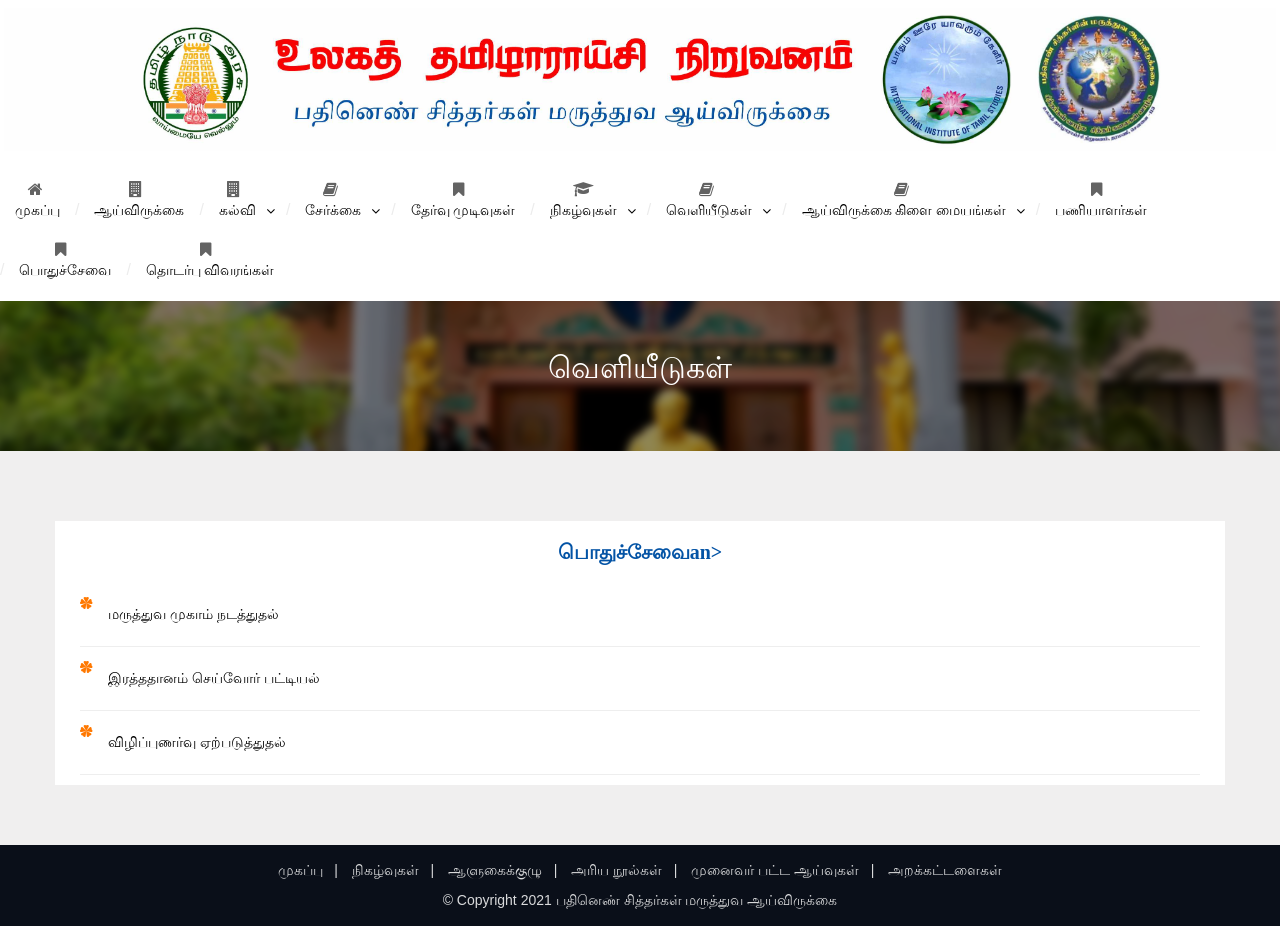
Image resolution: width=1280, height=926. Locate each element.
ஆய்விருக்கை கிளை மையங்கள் (904, 199)
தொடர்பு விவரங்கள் (210, 259)
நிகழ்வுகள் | (393, 870)
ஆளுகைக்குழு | (502, 870)
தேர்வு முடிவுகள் (463, 199)
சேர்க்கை (333, 199)
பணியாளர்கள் (1101, 199)
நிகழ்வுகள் (583, 199)
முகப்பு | (308, 870)
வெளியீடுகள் (709, 199)
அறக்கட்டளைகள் (945, 870)
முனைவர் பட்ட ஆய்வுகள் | (782, 870)
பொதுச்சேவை (65, 259)
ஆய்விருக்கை (139, 199)
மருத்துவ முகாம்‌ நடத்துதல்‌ (193, 614)
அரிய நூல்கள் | (624, 870)
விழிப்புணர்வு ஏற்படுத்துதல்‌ (197, 742)
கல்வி (237, 199)
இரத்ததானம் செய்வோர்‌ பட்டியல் (214, 678)
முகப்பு (37, 199)
